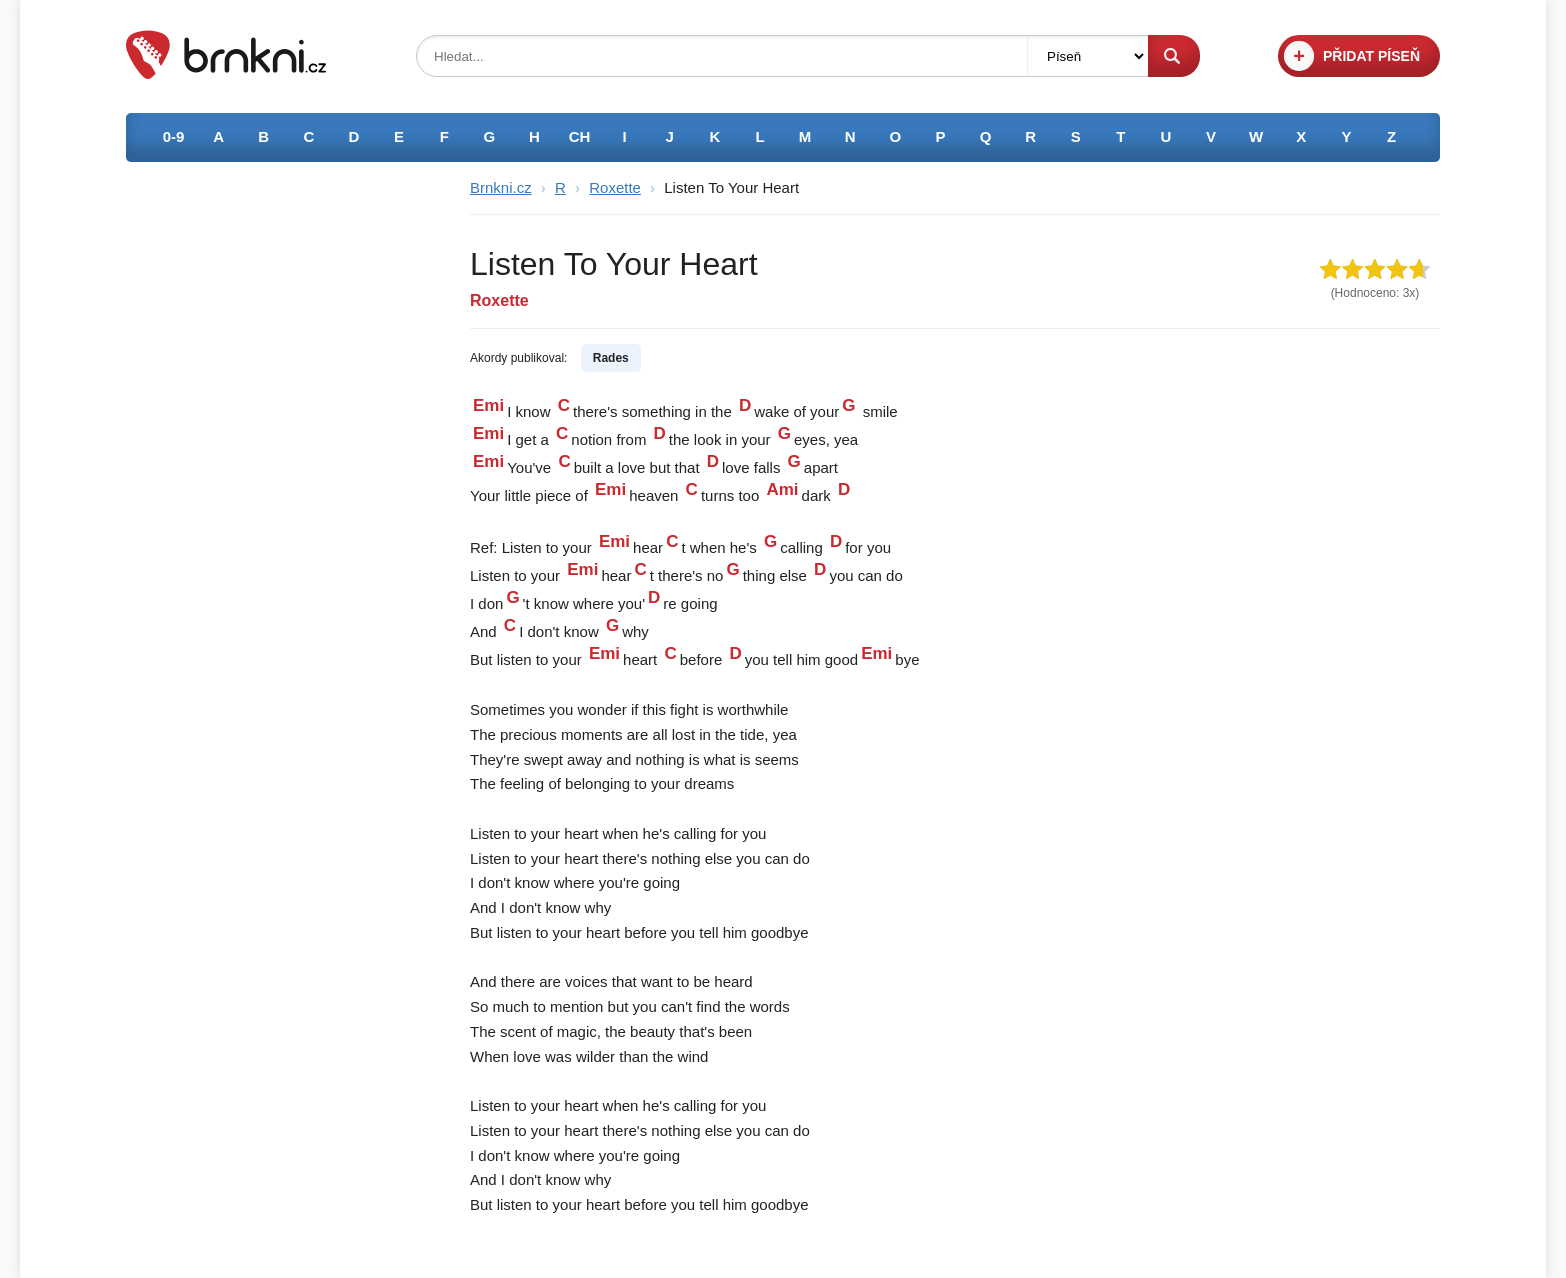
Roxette (615, 187)
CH (580, 136)
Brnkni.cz (501, 187)
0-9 (174, 136)
